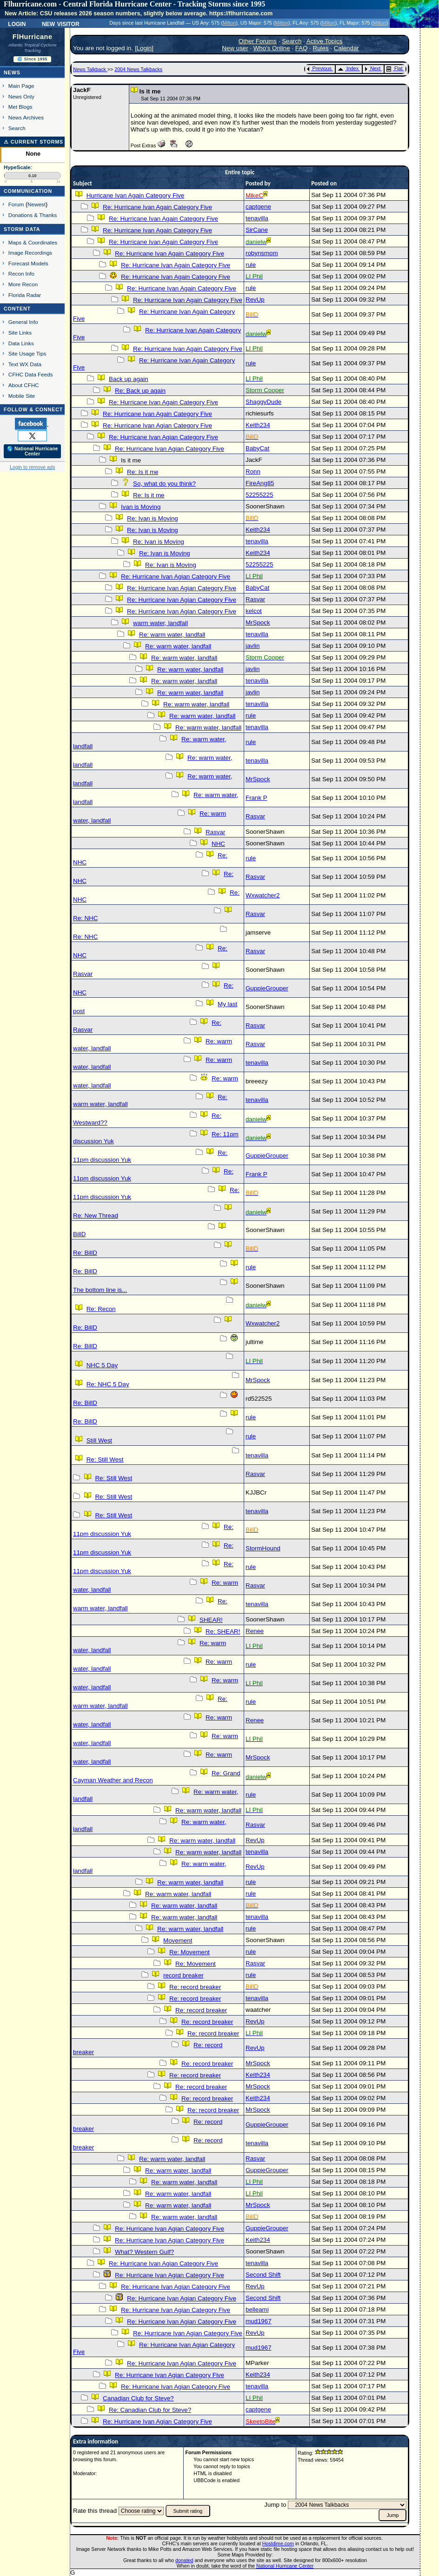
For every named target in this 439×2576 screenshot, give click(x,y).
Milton (229, 23)
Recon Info (21, 273)
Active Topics (324, 41)
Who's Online (271, 48)
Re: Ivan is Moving (152, 518)
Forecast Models (28, 263)
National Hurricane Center (284, 2566)
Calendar (346, 48)
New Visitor (61, 23)
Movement (177, 1940)
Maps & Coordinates (32, 242)
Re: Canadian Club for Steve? (150, 2409)
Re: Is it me (142, 471)
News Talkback (90, 69)
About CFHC (23, 385)
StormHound (263, 1548)
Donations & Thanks (32, 215)
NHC (218, 843)
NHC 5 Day (102, 1365)
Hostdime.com (278, 2543)
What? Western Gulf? (144, 2251)
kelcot (254, 610)
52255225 (259, 494)
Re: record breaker (195, 1986)
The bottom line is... (100, 1289)
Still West (99, 1440)
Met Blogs (20, 107)
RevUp (255, 299)
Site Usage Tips (27, 353)
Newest (36, 204)
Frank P (256, 797)
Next (372, 68)
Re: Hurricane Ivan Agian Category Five (157, 425)
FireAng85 (260, 483)
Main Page (21, 86)
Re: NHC (85, 918)
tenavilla (257, 218)
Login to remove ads (32, 467)
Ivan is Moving (140, 506)
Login (17, 23)
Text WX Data (24, 364)
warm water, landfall (160, 622)
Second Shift (263, 2274)
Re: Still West (105, 1459)
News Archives (26, 117)
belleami (257, 2309)
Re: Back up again (140, 390)
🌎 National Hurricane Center (32, 451)
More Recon (23, 284)
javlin (252, 645)
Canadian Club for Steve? (138, 2398)
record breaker (183, 1975)
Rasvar (255, 599)
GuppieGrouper (267, 988)
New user (235, 48)
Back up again (128, 379)
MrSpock (258, 622)
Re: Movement (189, 1952)
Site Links (20, 332)
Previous (319, 68)
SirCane (257, 229)
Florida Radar (24, 295)
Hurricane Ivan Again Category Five (135, 195)
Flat (394, 68)
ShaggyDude (263, 401)
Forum (16, 204)
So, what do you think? (164, 483)
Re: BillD (85, 1252)
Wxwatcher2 (262, 895)
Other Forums (258, 41)
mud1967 (259, 2321)
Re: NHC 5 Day (107, 1384)
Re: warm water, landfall (172, 634)
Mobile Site (21, 396)
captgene (258, 206)
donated (184, 2560)
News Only (21, 96)
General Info (23, 322)
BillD (79, 1234)
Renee (255, 1630)
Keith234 (258, 425)
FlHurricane (33, 36)
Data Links (21, 343)
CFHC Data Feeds (30, 374)
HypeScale (17, 167)
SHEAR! (211, 1619)
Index (348, 68)
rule (251, 264)
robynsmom (262, 253)
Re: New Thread (95, 1215)
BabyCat (257, 448)
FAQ (301, 48)
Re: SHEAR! (223, 1631)
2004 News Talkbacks (138, 69)
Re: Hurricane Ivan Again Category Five (157, 207)
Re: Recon (101, 1308)
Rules (321, 48)
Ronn (253, 471)
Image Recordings (30, 253)
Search (17, 128)
